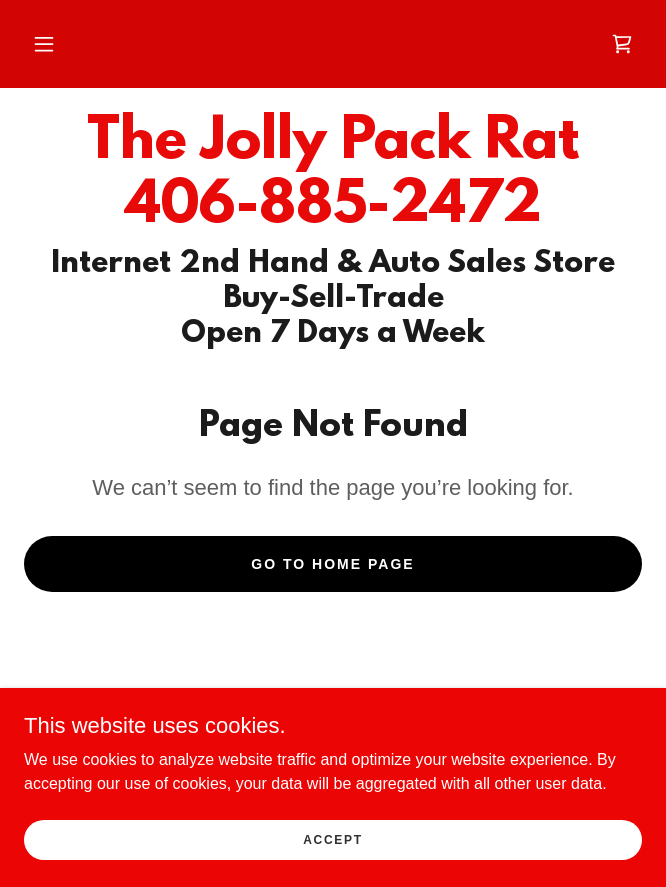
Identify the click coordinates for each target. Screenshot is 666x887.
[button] (44, 44)
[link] (622, 44)
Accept (333, 839)
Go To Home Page (332, 564)
